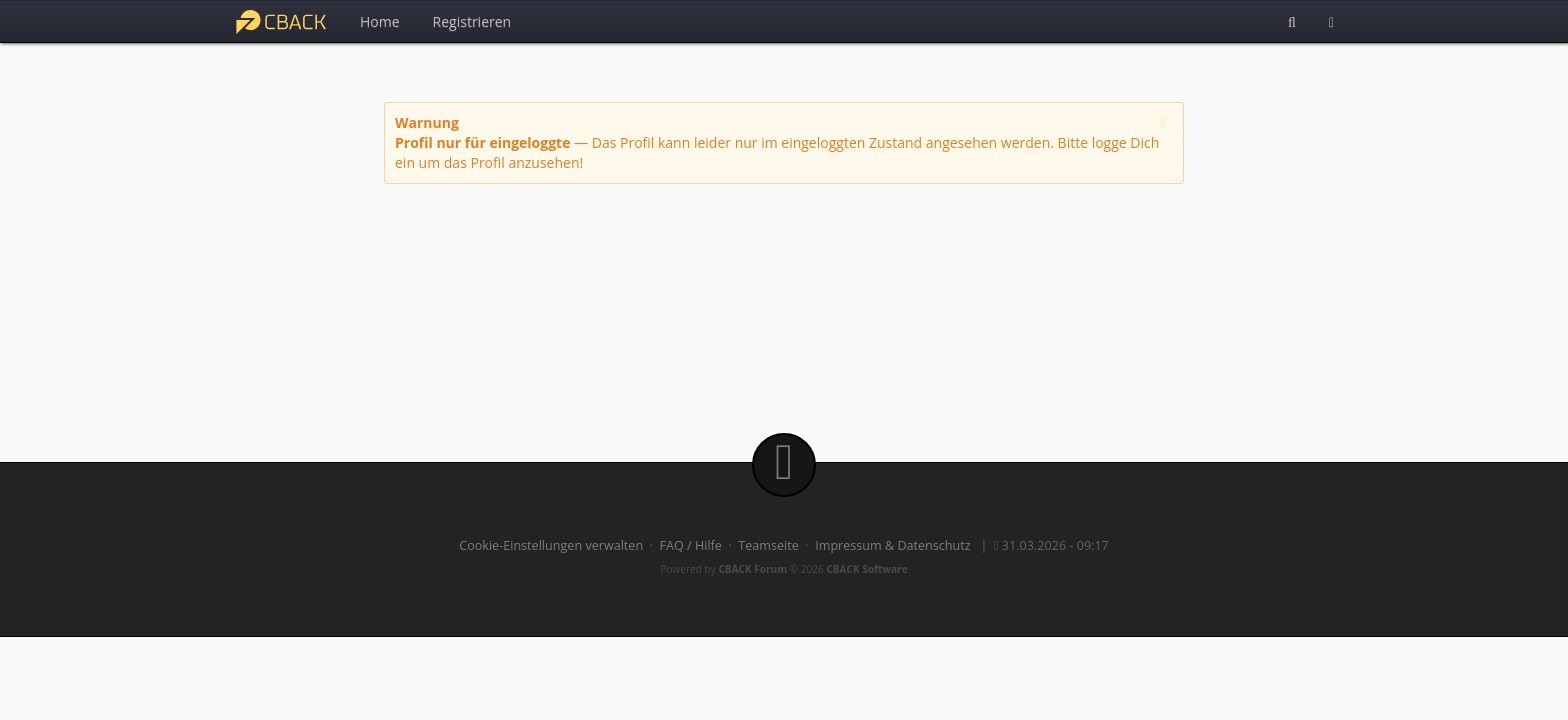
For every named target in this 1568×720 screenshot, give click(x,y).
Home (380, 21)
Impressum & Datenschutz (893, 545)
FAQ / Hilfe (691, 545)
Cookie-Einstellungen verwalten (551, 545)
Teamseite (768, 545)
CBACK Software (866, 569)
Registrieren (472, 21)
